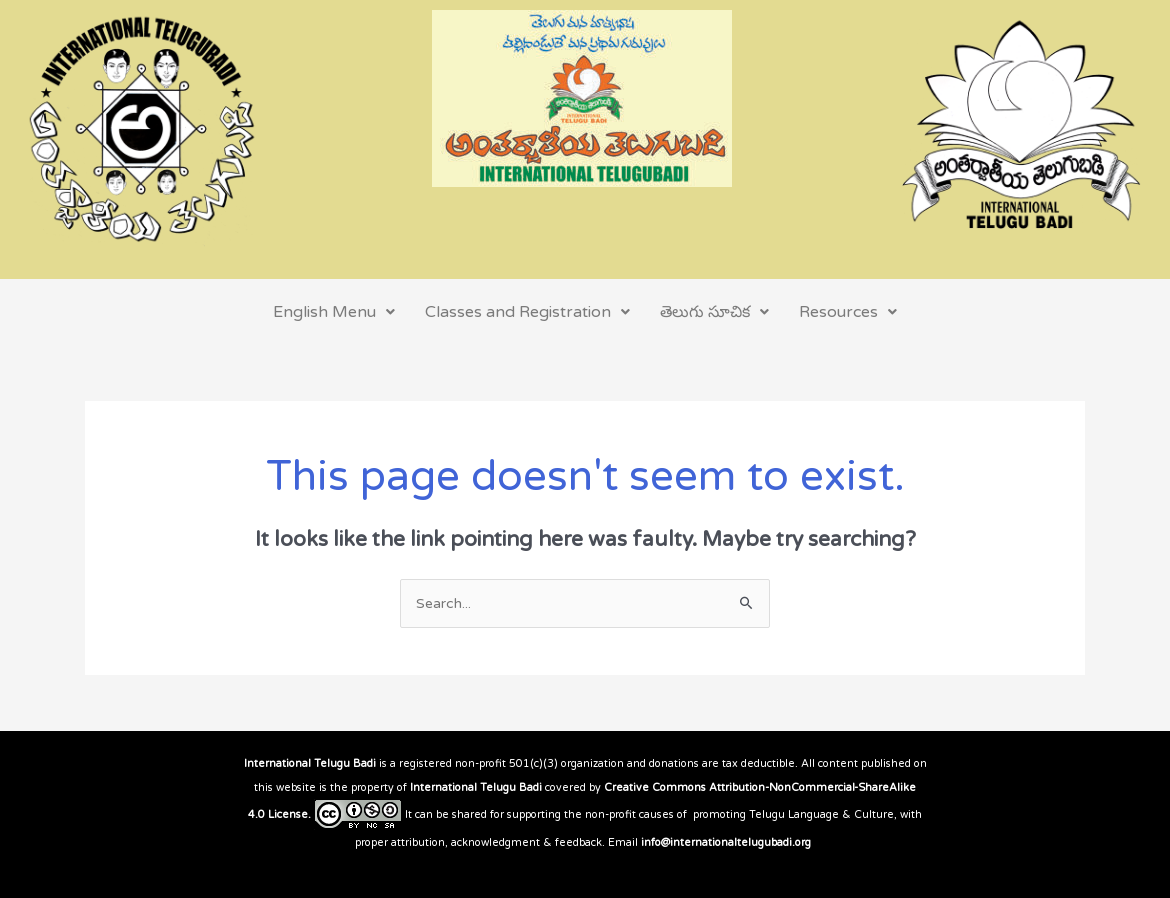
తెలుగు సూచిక (714, 312)
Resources (848, 312)
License (288, 814)
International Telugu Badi (310, 763)
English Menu (334, 312)
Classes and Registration (527, 312)
